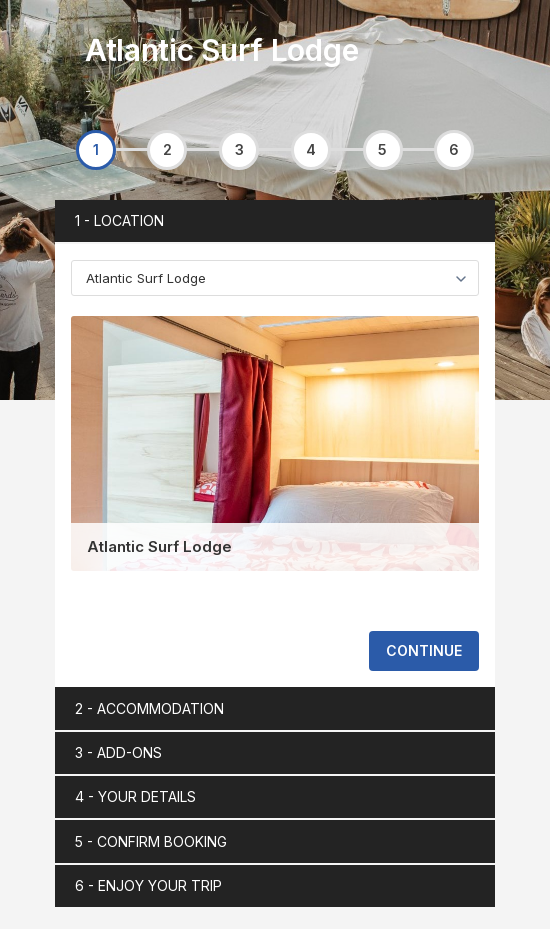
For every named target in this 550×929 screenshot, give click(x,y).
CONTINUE (424, 650)
